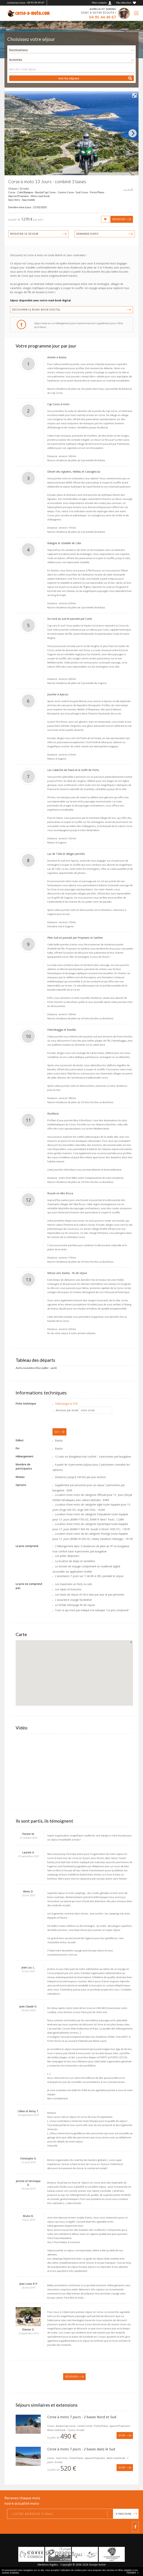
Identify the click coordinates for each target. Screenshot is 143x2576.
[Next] (132, 133)
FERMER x (132, 2573)
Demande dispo (87, 233)
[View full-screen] (134, 95)
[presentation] (81, 1421)
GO (57, 1431)
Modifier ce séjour (24, 233)
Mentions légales (47, 2564)
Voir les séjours (68, 78)
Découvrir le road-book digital (36, 309)
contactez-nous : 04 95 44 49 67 (25, 2)
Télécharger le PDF (66, 1403)
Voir (122, 2435)
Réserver (118, 219)
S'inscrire (124, 2513)
